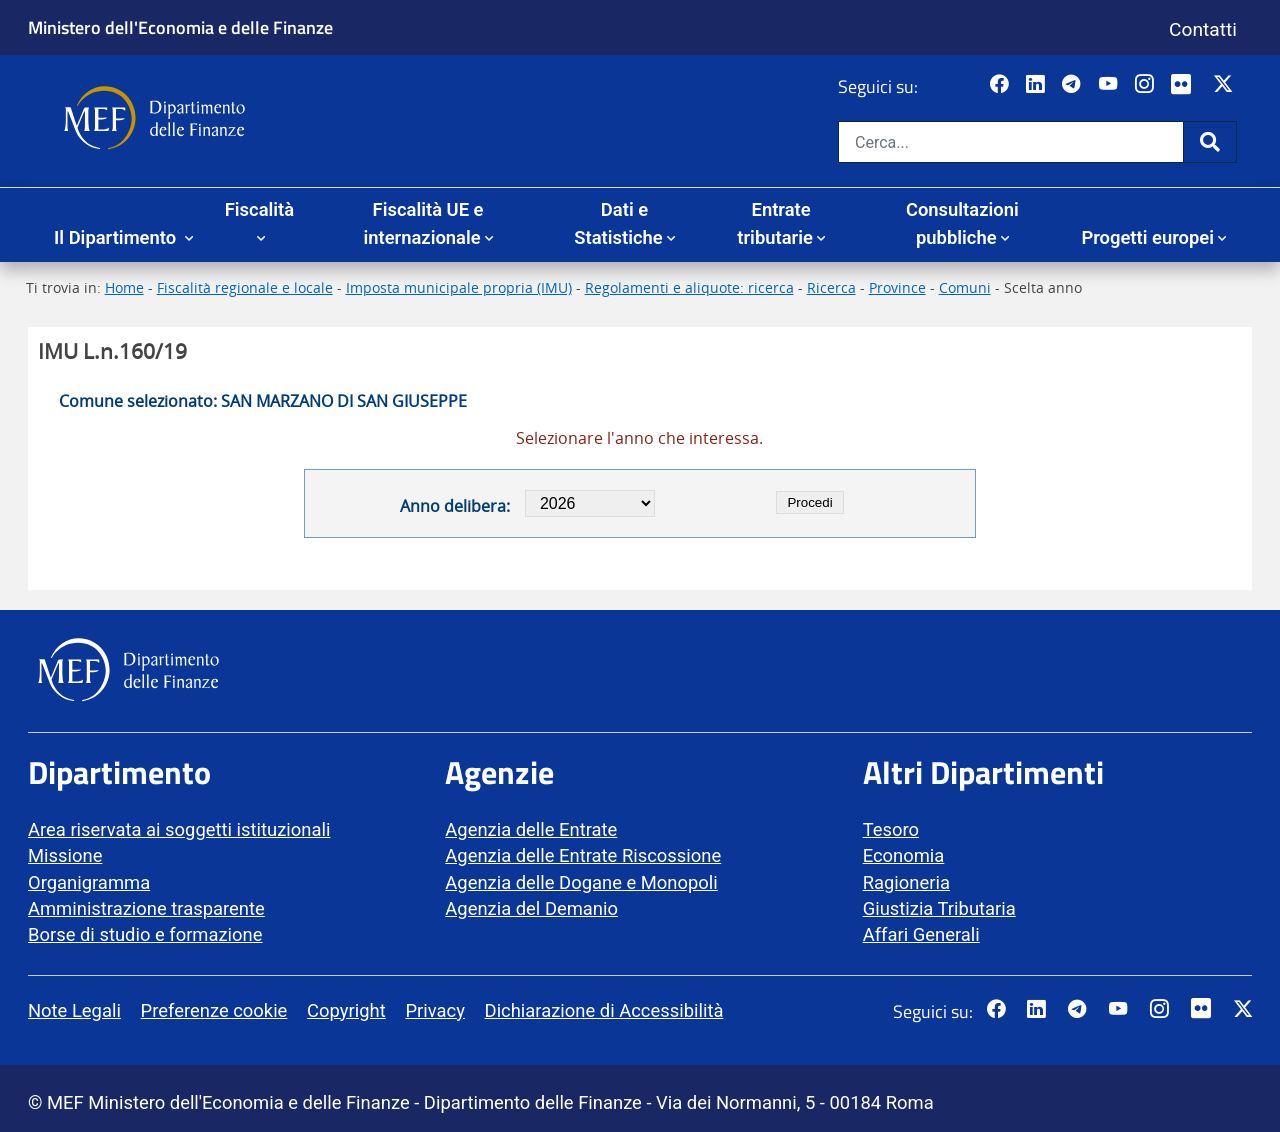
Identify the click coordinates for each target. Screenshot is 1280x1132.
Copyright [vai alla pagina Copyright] (346, 1010)
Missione (65, 855)
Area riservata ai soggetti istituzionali (179, 829)
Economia (904, 855)
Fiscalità (259, 209)
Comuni (965, 287)
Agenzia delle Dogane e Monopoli (581, 882)
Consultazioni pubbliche (962, 223)
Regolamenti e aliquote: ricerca (689, 287)
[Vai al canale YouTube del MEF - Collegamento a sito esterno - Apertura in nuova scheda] (1110, 85)
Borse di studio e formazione (145, 934)
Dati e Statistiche (618, 223)
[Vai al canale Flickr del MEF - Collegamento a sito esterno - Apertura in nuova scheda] (1186, 85)
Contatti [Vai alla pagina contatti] (1203, 29)
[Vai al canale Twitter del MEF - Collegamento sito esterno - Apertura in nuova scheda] (1225, 85)
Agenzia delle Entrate (531, 829)
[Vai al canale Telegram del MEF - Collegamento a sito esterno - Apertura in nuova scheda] (1073, 85)
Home (124, 287)
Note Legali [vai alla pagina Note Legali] (74, 1010)
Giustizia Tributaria (939, 908)
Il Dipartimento (117, 237)
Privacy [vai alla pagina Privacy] (434, 1010)
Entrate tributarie (775, 223)
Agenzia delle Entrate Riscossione (583, 855)
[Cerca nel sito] (1011, 142)
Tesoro (891, 829)
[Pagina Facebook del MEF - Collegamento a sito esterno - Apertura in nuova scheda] (1001, 85)
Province (897, 287)
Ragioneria (906, 882)
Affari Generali (921, 934)
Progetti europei (1147, 237)
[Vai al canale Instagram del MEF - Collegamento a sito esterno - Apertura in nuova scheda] (1146, 85)
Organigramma (89, 882)
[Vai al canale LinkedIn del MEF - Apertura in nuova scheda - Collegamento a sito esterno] (1037, 85)
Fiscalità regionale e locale (245, 287)
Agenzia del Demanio (531, 908)
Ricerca (831, 287)
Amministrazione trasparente (146, 908)
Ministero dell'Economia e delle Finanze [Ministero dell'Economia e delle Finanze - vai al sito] (180, 27)
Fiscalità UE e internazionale (423, 223)
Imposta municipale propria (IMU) (459, 287)
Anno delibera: (455, 506)
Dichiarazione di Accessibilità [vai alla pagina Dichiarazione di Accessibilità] (604, 1010)
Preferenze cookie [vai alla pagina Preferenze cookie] (214, 1010)
